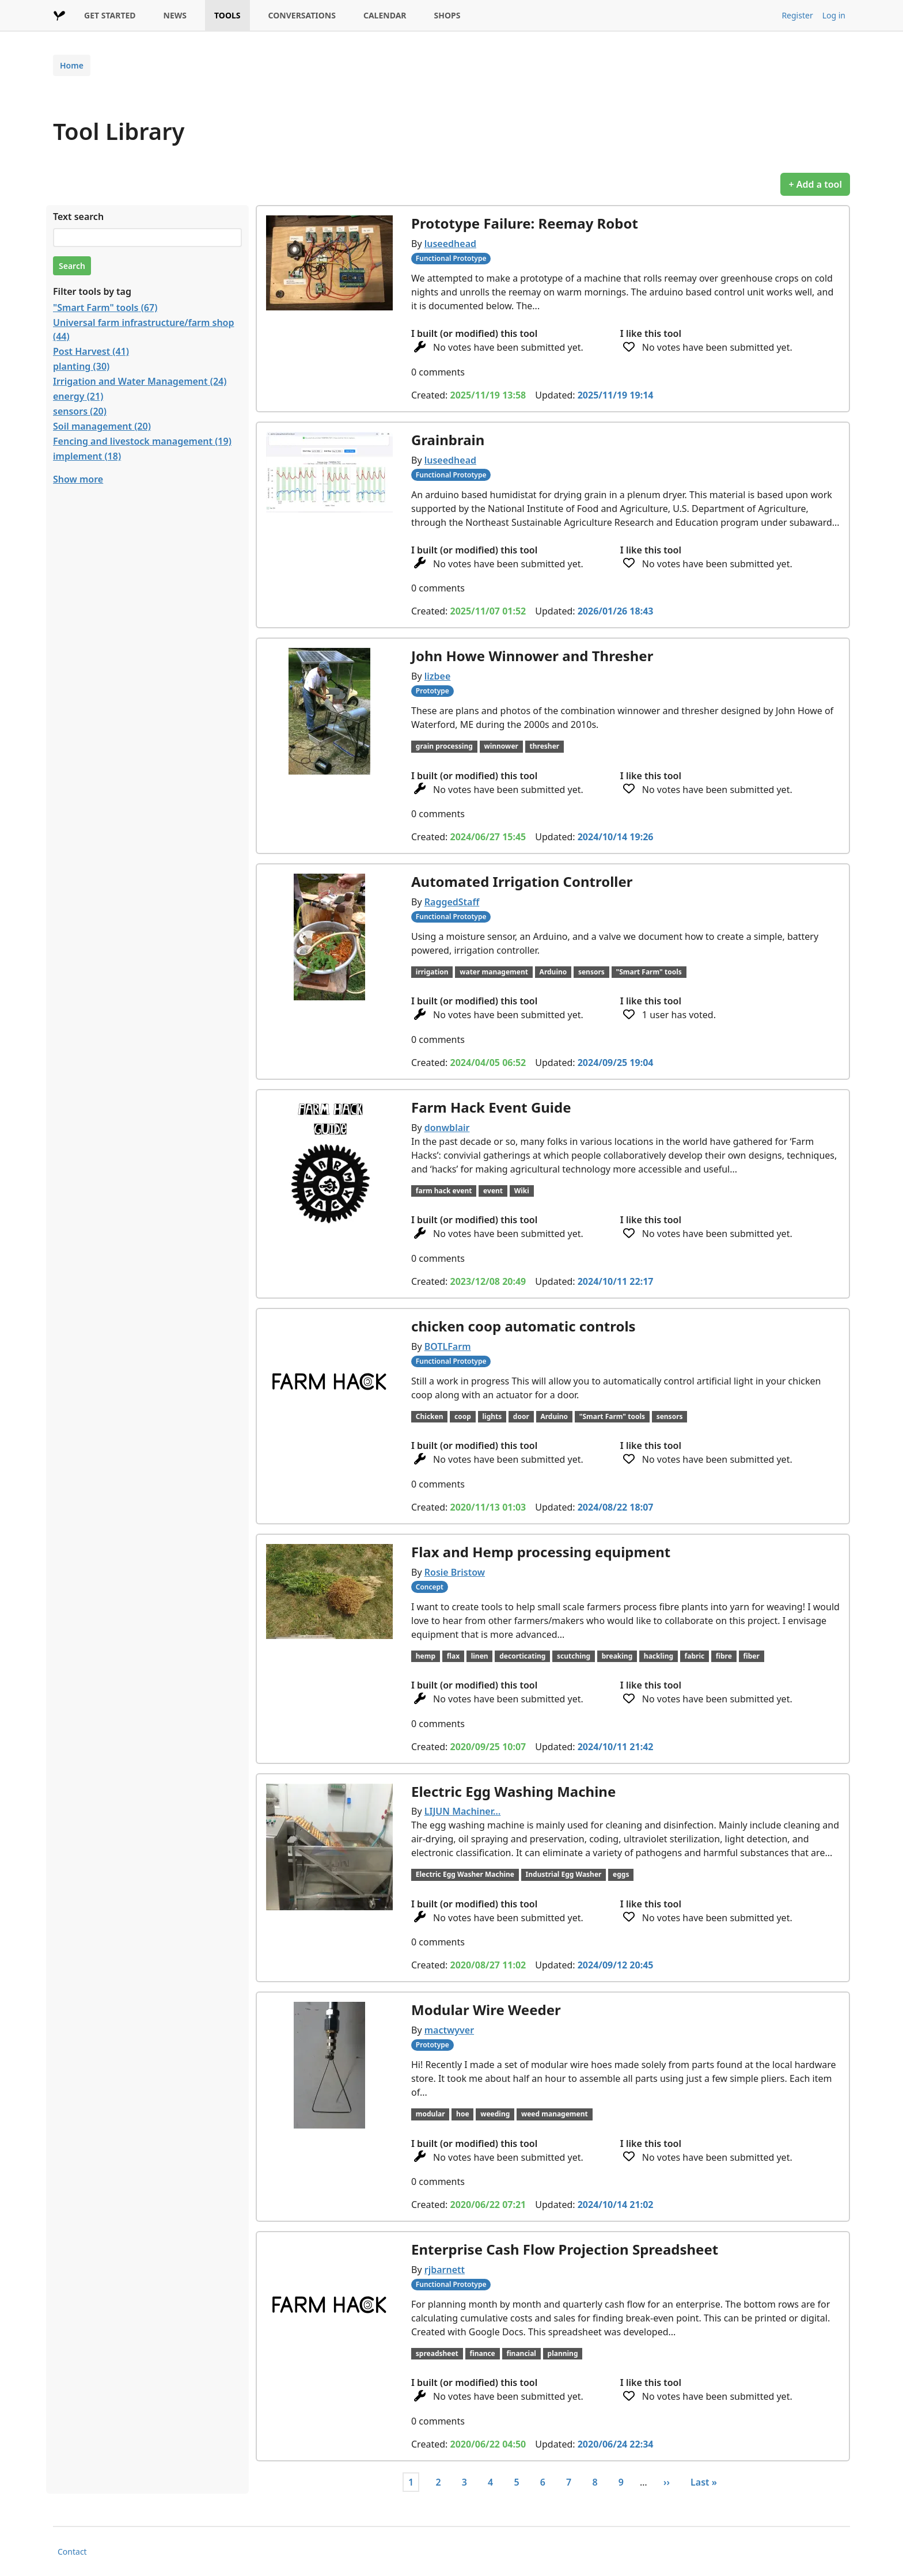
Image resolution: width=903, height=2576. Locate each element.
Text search (78, 216)
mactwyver (449, 2030)
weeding (495, 2114)
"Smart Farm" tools (648, 972)
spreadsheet (437, 2353)
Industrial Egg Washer (564, 1874)
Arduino (553, 972)
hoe (462, 2114)
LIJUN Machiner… (462, 1811)
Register (797, 15)
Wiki (521, 1191)
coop (462, 1416)
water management (494, 972)
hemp (425, 1656)
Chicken (429, 1416)
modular (430, 2114)
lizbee (437, 676)
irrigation (432, 972)
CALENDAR (385, 15)
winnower (501, 746)
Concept (429, 1587)
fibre (724, 1656)
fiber (751, 1656)
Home (72, 65)
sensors (591, 972)
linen (479, 1656)
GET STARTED (110, 15)
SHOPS (447, 15)
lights (492, 1416)
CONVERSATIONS (302, 15)
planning (563, 2353)
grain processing (444, 746)
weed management (554, 2114)
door (521, 1416)
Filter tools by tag (92, 291)
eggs (621, 1874)
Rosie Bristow (454, 1572)
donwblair (447, 1127)
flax (453, 1656)
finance (482, 2353)
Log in (833, 15)
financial (521, 2353)
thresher (545, 746)
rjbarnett (444, 2269)
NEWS (175, 15)
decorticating (522, 1656)
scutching (573, 1656)
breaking (617, 1656)
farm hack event (444, 1191)
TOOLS (227, 15)
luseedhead (450, 243)
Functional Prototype (451, 258)
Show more (78, 479)
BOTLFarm (447, 1346)
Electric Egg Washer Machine (465, 1874)
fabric (695, 1656)
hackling (658, 1656)
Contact (72, 2551)
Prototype (432, 691)
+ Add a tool (815, 184)
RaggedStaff (452, 902)
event (493, 1191)
